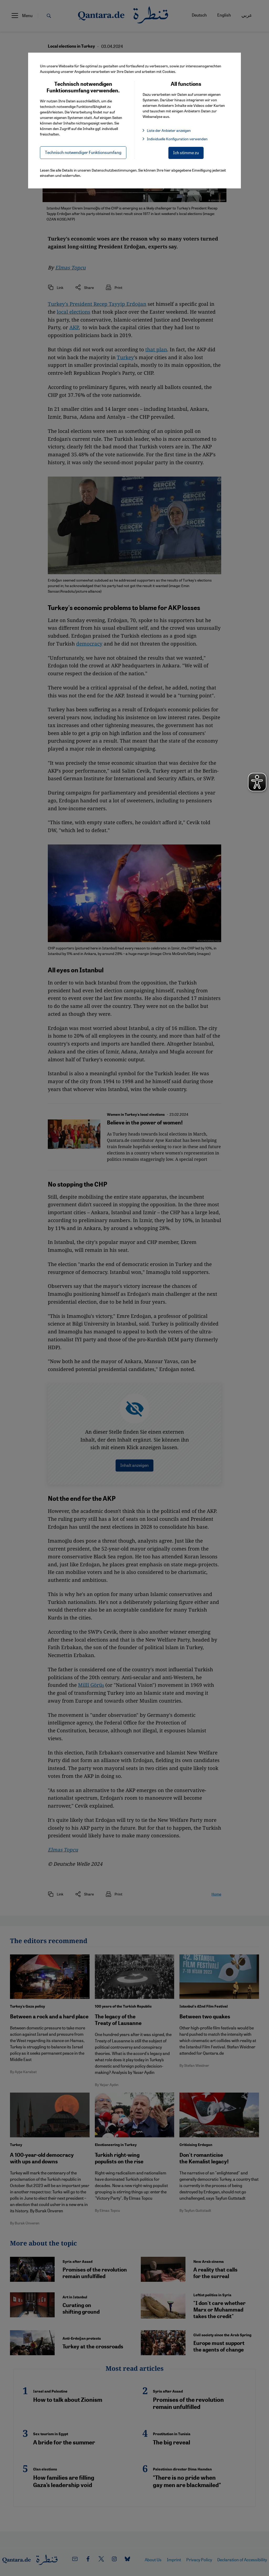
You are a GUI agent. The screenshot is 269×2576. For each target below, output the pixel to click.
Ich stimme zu (186, 152)
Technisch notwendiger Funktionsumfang (83, 152)
